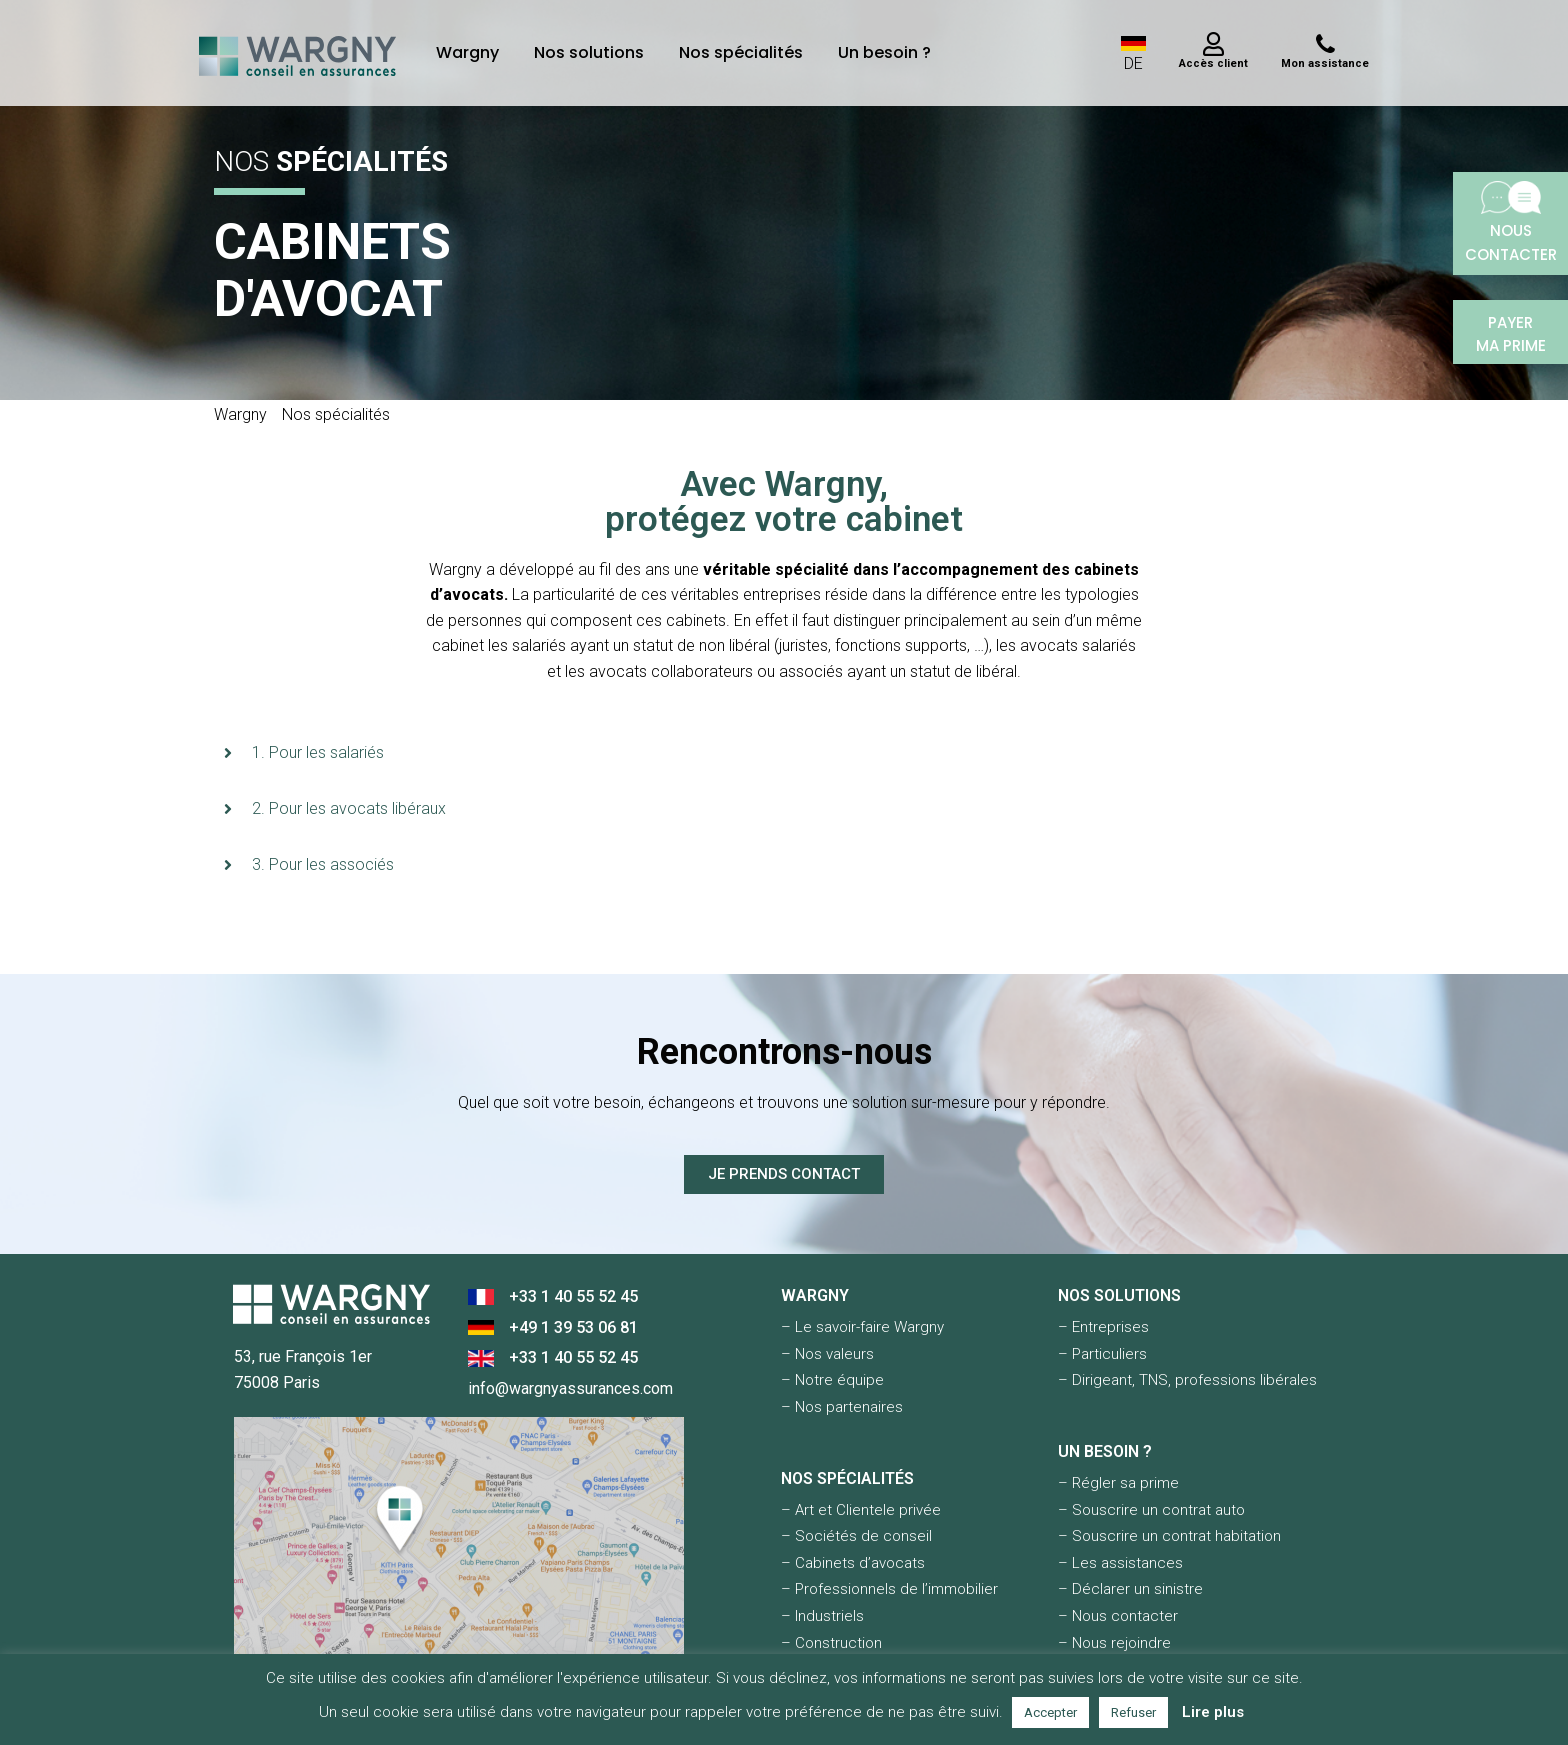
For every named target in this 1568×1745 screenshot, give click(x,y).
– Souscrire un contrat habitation (1169, 1536)
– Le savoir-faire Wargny (862, 1327)
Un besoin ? (884, 52)
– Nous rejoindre (1114, 1643)
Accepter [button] (1050, 1712)
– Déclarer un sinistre (1130, 1589)
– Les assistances (1120, 1563)
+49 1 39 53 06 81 (573, 1327)
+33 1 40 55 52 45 (573, 1296)
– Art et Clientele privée (861, 1510)
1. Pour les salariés (318, 752)
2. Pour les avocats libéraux (349, 808)
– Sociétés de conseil (856, 1536)
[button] (784, 753)
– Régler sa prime (1118, 1483)
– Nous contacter (1118, 1616)
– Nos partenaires (842, 1407)
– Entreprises (1103, 1327)
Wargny (467, 52)
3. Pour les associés (323, 864)
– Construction (831, 1643)
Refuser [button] (1133, 1712)
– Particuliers (1102, 1354)
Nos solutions (589, 52)
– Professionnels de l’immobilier (889, 1589)
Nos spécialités (741, 52)
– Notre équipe (832, 1380)
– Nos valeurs (827, 1354)
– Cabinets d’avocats (853, 1563)
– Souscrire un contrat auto (1151, 1510)
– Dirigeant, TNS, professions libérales (1187, 1380)
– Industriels (822, 1616)
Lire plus (1213, 1712)
